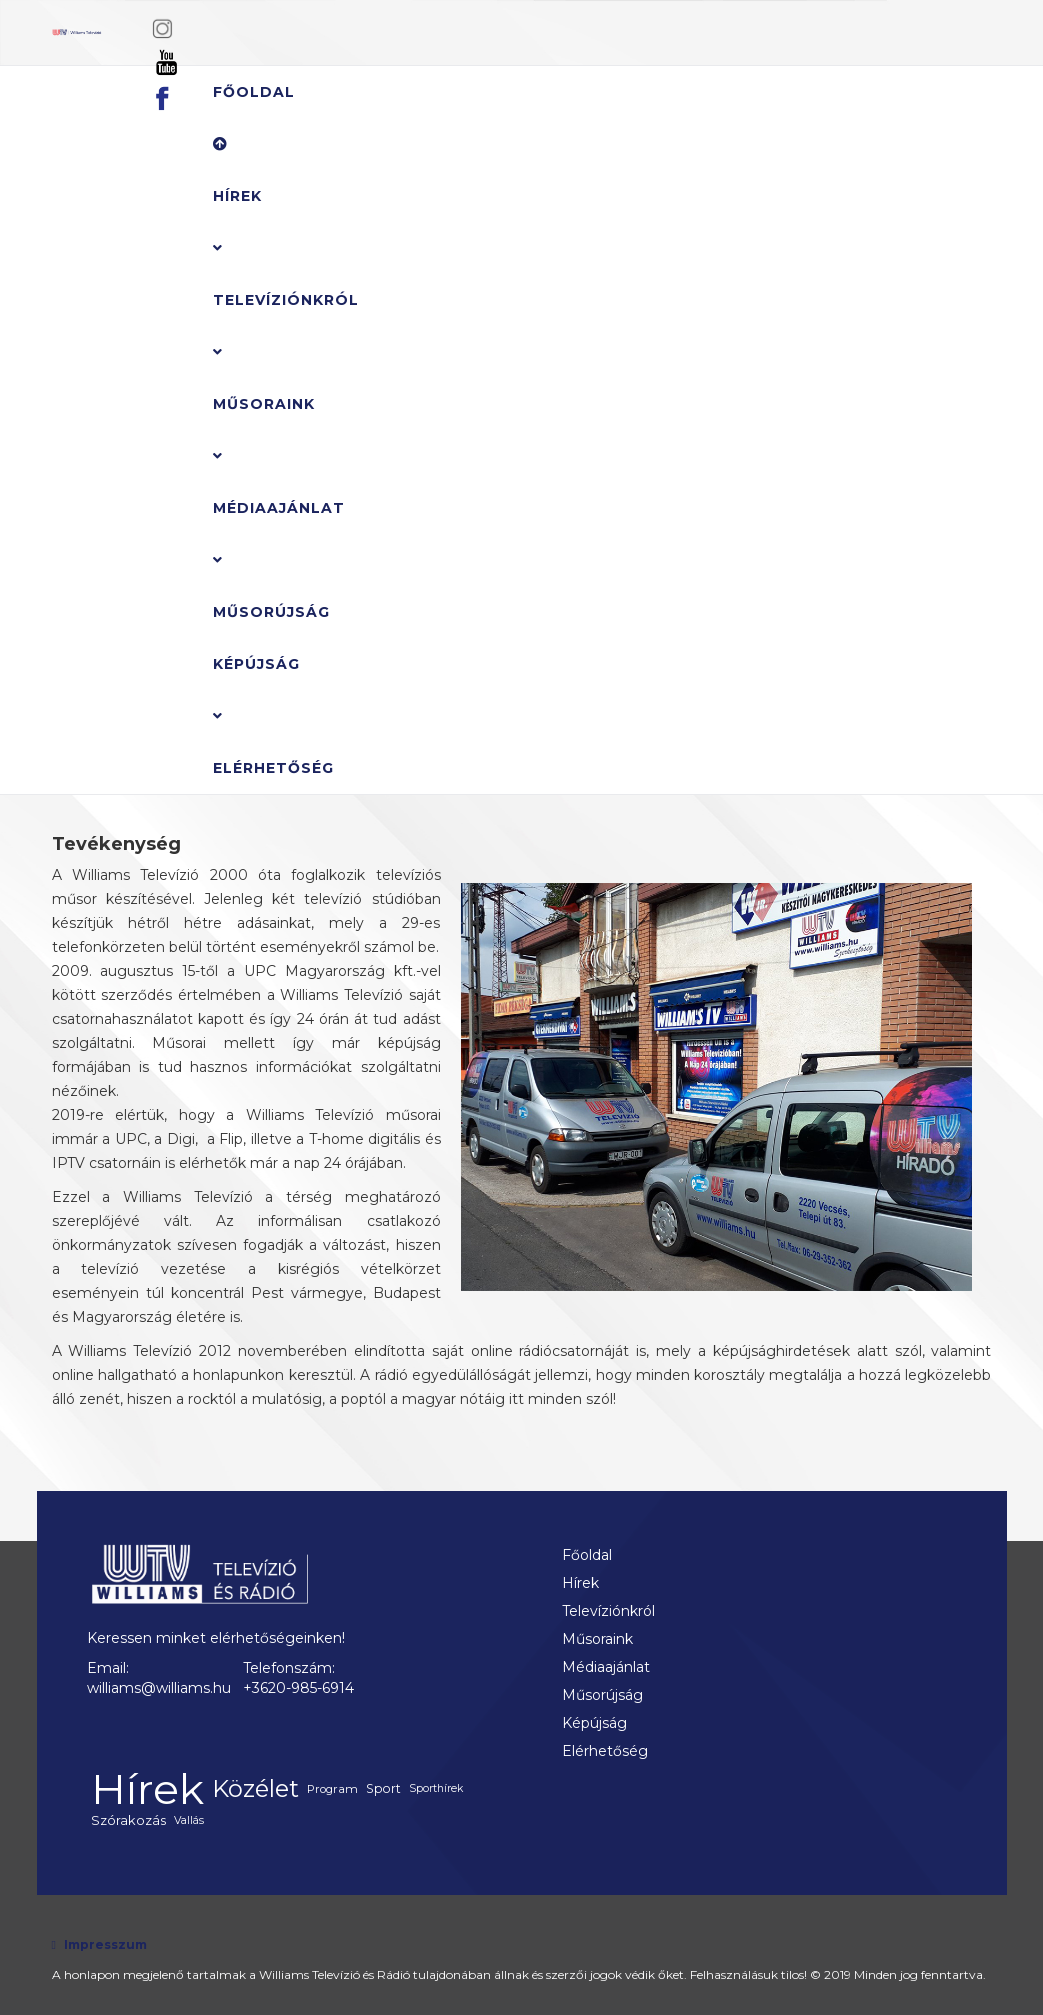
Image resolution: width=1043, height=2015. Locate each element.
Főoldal (254, 92)
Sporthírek (436, 1788)
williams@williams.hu (159, 1688)
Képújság (256, 664)
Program (332, 1789)
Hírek (237, 171)
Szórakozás (128, 1820)
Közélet (255, 1788)
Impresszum (105, 1944)
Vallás (189, 1820)
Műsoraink (264, 404)
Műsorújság (271, 612)
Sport (383, 1788)
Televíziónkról (286, 300)
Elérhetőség (273, 768)
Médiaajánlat (279, 508)
